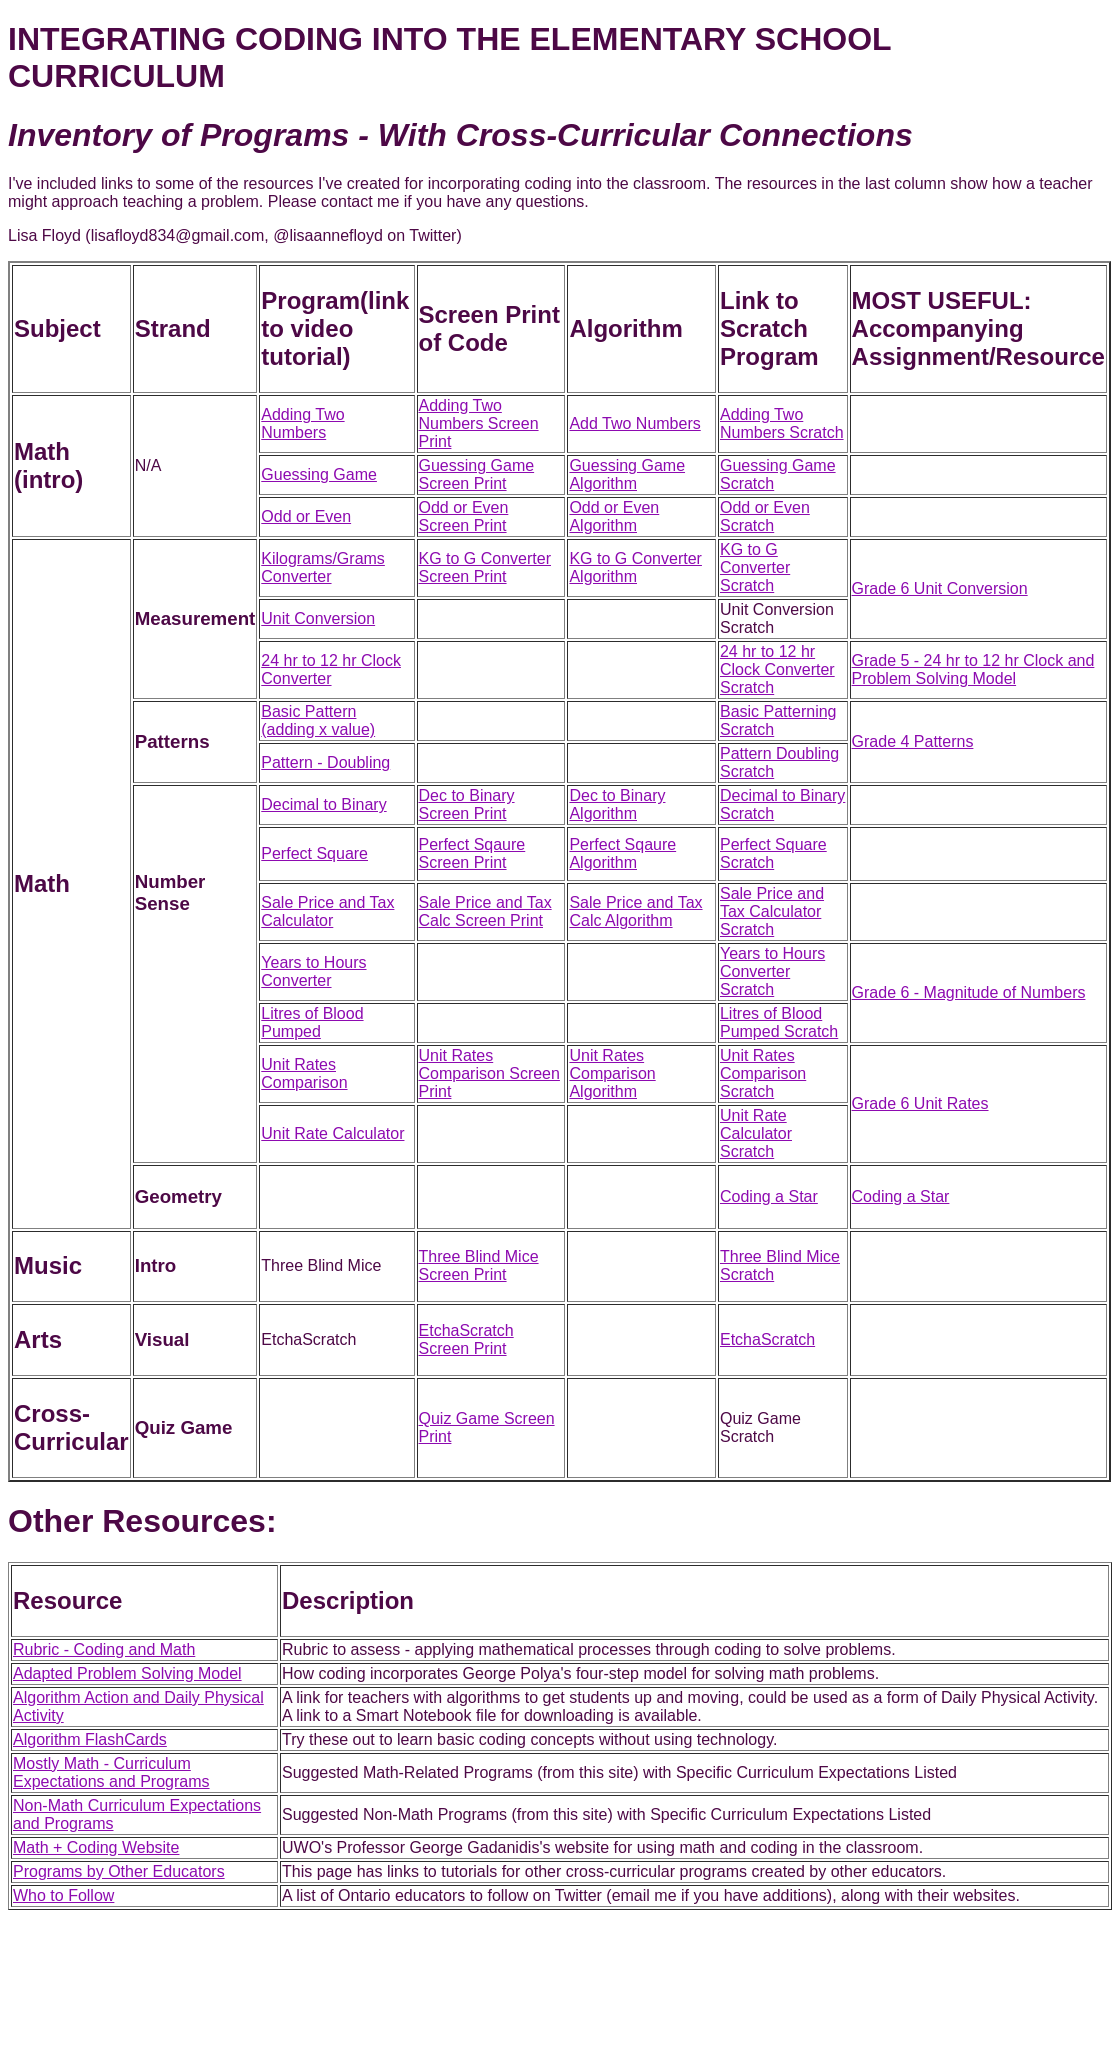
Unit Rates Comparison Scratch (763, 1073)
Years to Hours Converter (313, 971)
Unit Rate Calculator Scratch (756, 1133)
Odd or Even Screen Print (464, 516)
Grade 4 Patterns (913, 741)
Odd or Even (306, 516)
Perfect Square (314, 853)
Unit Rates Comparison (304, 1073)
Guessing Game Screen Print (477, 474)
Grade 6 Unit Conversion (940, 588)
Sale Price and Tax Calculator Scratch (772, 911)
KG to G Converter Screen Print (485, 567)
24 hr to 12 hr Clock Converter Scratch (777, 669)
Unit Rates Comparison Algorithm (612, 1073)
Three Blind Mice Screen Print (479, 1265)
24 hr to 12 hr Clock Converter (331, 669)
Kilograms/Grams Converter (323, 567)
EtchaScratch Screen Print (466, 1339)
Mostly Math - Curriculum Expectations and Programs (111, 1772)
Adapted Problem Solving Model (127, 1673)
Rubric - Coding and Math (104, 1649)
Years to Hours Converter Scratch (772, 971)
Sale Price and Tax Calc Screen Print (485, 911)
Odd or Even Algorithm (614, 516)
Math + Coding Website (96, 1847)
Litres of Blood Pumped (312, 1022)
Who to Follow (63, 1895)
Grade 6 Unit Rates (920, 1103)
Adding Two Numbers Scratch (782, 423)
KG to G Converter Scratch (755, 567)
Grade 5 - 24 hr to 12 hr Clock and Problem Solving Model (973, 669)
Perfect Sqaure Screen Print (472, 853)
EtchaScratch (767, 1339)
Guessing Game (319, 474)
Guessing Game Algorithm (627, 474)
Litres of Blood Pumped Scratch (779, 1022)
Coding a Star (769, 1196)
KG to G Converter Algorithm (635, 567)
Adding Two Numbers (302, 423)
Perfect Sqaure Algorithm (622, 853)
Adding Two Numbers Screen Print (479, 423)
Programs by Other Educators (119, 1871)
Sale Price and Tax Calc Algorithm (635, 911)
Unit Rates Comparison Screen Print (489, 1073)
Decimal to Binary (323, 804)
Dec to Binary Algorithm (617, 804)
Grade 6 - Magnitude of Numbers (969, 992)
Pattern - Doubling (325, 762)
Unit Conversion (318, 618)
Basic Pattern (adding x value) (318, 720)
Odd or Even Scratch (765, 516)
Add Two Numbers (634, 423)
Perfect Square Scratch (773, 853)
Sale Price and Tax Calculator (327, 911)
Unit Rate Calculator (332, 1133)
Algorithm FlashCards (90, 1739)
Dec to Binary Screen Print (467, 804)
